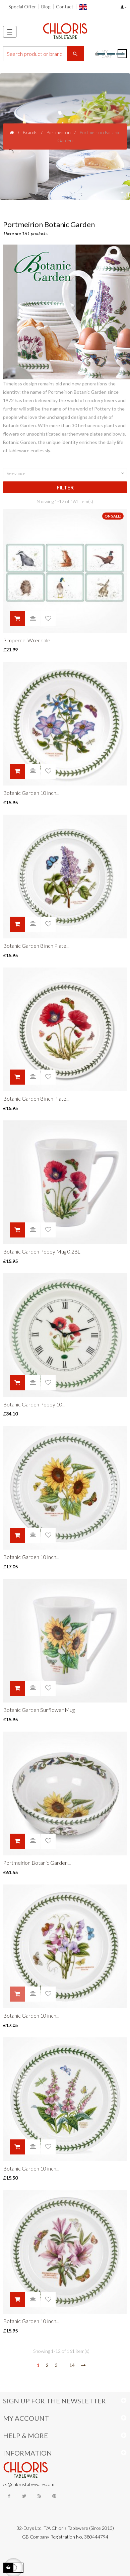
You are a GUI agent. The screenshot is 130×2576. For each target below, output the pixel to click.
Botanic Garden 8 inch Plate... (36, 945)
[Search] (43, 53)
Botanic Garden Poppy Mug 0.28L (41, 1251)
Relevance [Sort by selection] (66, 473)
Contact (64, 6)
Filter (65, 487)
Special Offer (22, 6)
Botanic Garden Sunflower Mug (39, 1710)
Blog (46, 6)
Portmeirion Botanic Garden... (37, 1862)
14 (72, 2365)
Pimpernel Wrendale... (28, 640)
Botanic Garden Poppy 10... (34, 1404)
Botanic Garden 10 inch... (31, 793)
